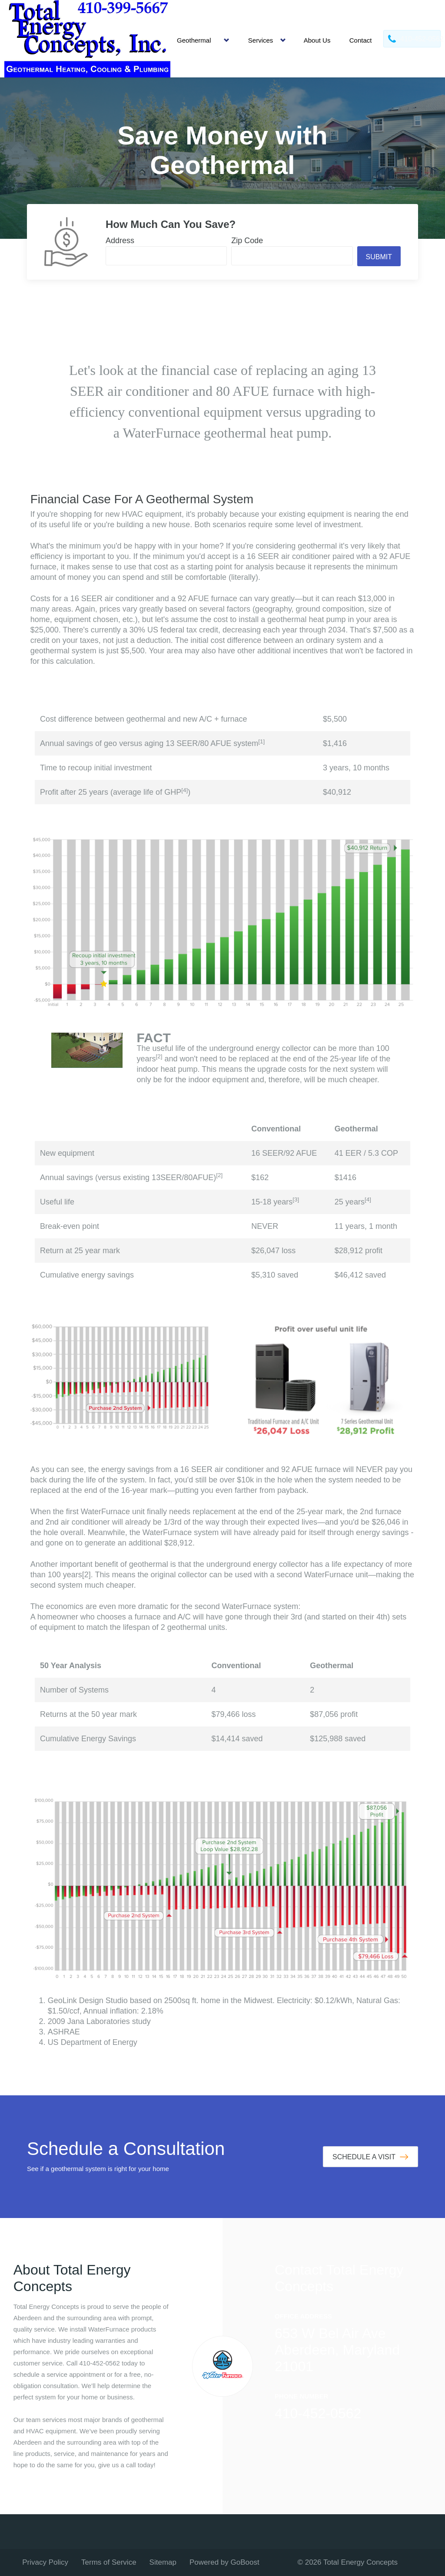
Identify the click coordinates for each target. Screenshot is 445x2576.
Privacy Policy (45, 2562)
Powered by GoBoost (224, 2562)
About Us (317, 40)
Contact (360, 40)
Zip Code (247, 240)
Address (120, 240)
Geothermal (194, 40)
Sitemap (162, 2562)
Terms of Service (108, 2562)
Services (260, 40)
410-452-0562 (318, 2413)
